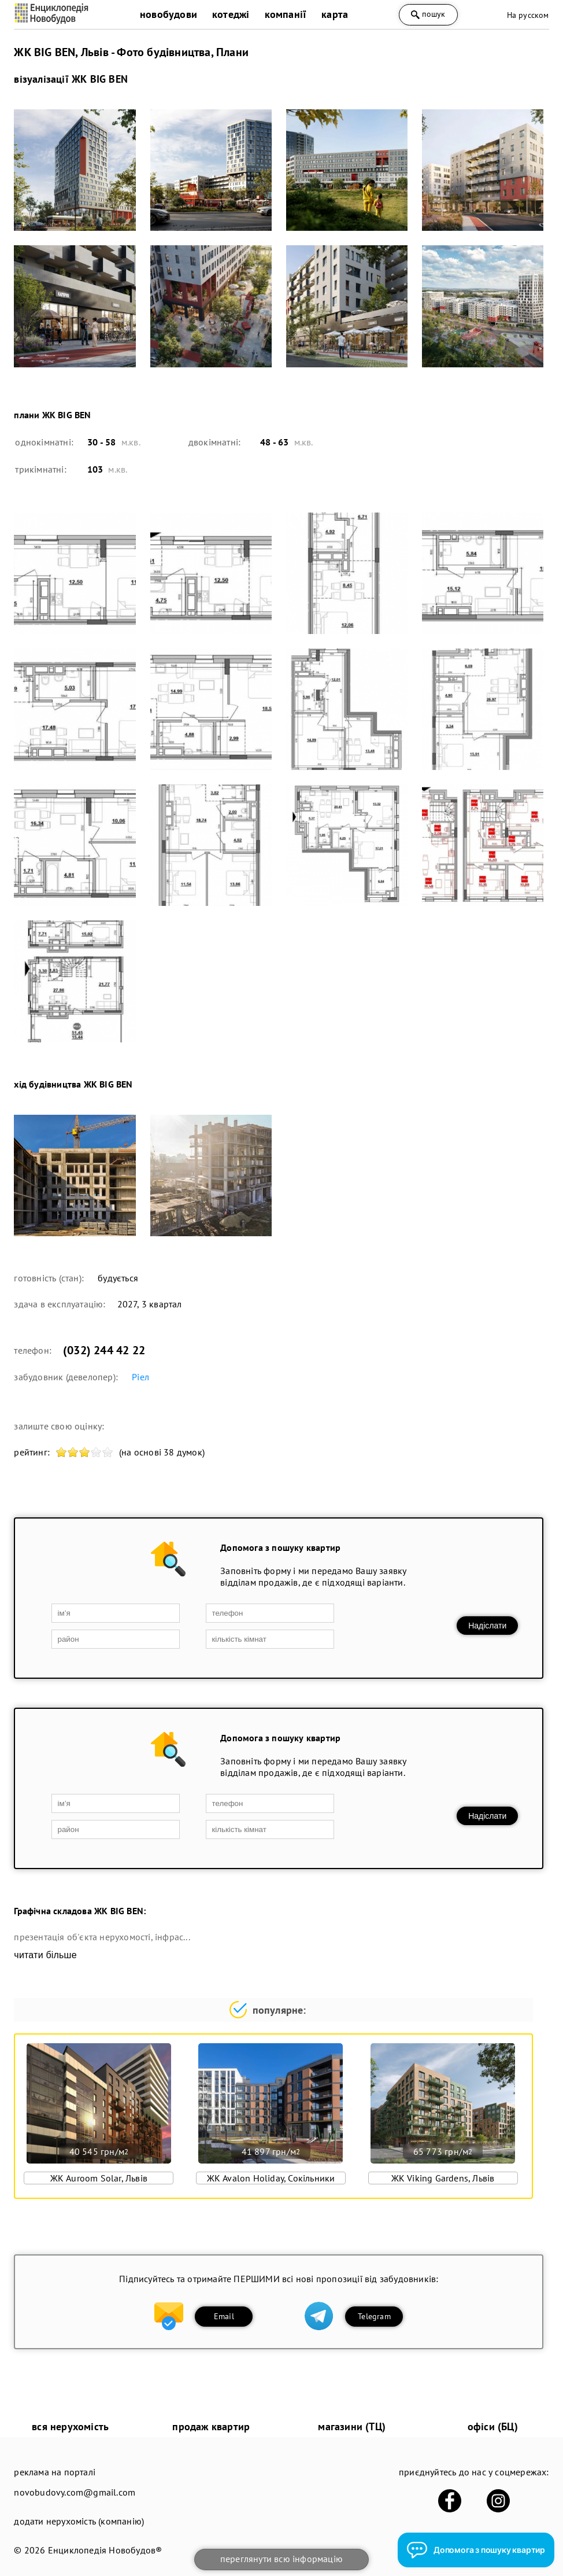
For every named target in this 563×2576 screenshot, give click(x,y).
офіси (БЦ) (493, 2426)
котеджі (230, 14)
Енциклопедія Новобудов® (105, 2550)
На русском (528, 15)
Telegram (374, 2316)
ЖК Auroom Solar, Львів (98, 2178)
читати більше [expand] (45, 1955)
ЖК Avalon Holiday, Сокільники (271, 2178)
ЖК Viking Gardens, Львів (443, 2178)
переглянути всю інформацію (281, 2558)
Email (224, 2316)
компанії (286, 14)
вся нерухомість (70, 2426)
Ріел (140, 1377)
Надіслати (487, 1625)
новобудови (168, 14)
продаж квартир (211, 2426)
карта (334, 14)
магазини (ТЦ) (352, 2426)
